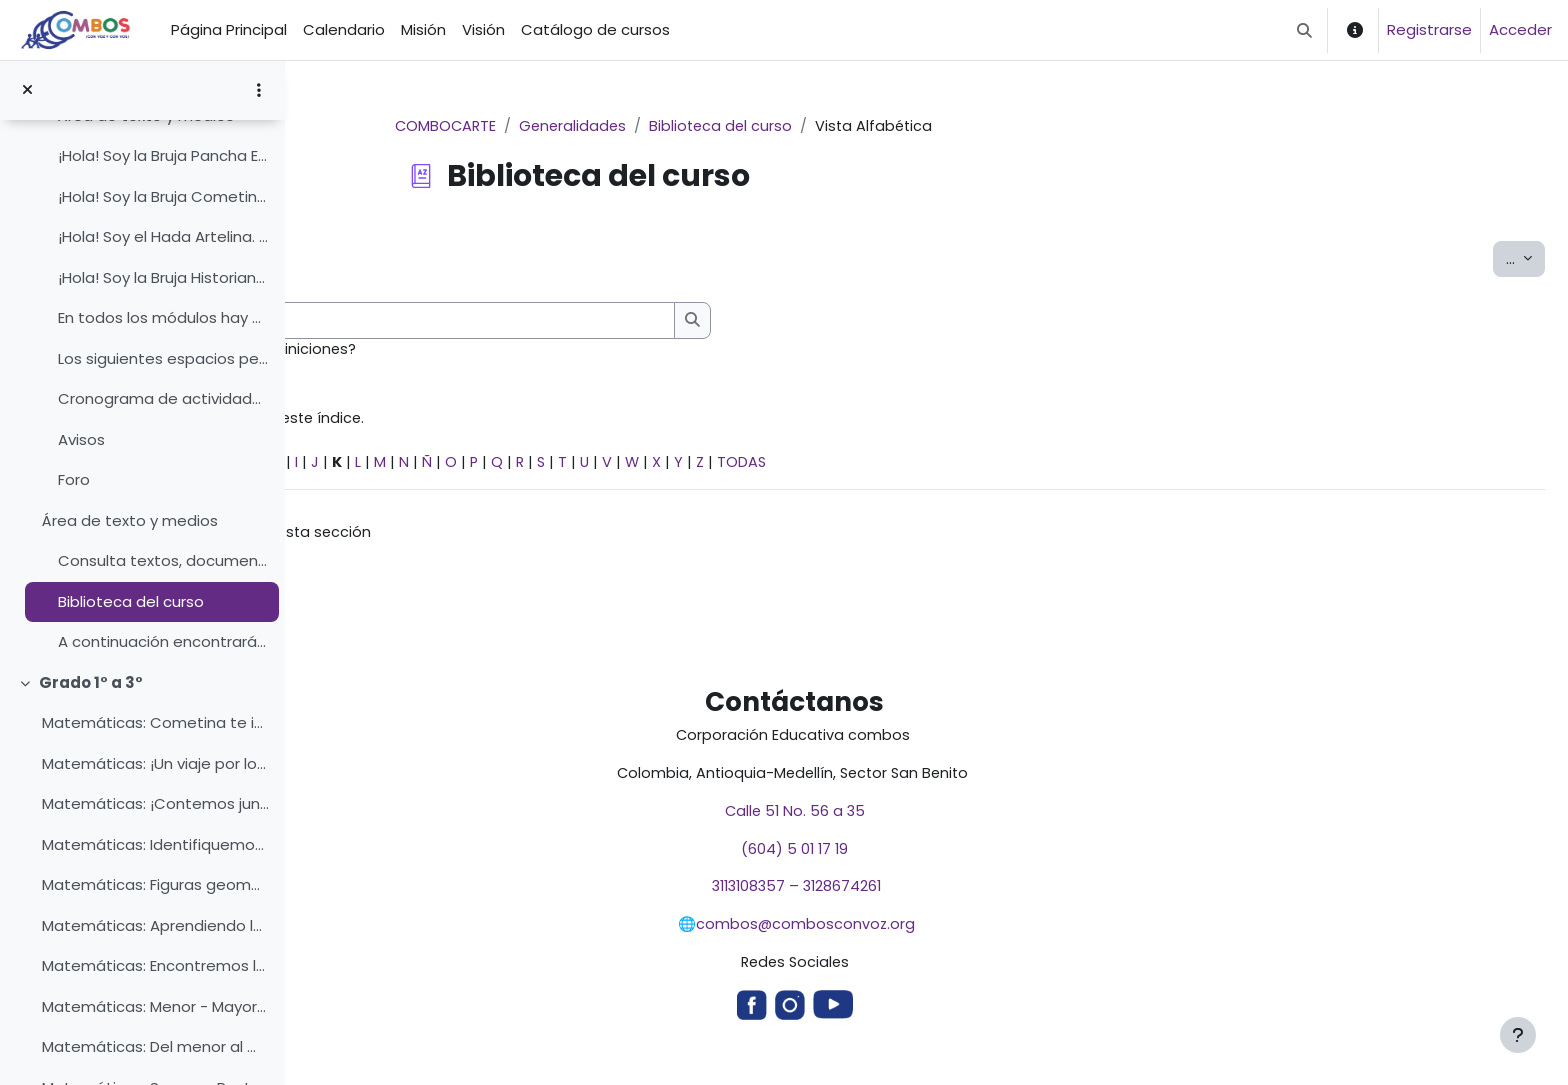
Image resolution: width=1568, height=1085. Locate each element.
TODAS (1032, 465)
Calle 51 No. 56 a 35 (935, 818)
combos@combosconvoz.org (946, 933)
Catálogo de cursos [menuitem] (595, 29)
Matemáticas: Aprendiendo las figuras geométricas (155, 925)
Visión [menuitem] (483, 29)
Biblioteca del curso (131, 601)
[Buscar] (642, 321)
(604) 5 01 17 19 (935, 856)
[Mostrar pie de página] (1518, 1035)
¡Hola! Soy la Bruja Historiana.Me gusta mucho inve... (163, 277)
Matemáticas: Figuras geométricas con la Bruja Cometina (155, 884)
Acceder (1520, 29)
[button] (1304, 30)
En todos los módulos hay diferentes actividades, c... (163, 317)
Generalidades (717, 126)
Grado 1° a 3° (91, 682)
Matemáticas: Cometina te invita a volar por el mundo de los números (155, 722)
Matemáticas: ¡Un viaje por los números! (155, 763)
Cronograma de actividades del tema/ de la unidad (163, 398)
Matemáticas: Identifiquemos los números (155, 844)
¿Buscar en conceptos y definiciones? (500, 350)
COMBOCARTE (587, 126)
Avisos (81, 439)
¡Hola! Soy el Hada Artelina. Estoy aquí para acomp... (163, 236)
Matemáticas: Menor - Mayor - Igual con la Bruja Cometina (155, 1006)
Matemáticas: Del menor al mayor (155, 1046)
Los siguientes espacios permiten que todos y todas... (163, 358)
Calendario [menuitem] (344, 29)
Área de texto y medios (130, 520)
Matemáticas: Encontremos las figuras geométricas (155, 965)
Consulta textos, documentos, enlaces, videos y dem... (163, 560)
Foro (74, 479)
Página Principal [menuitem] (229, 29)
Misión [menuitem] (423, 29)
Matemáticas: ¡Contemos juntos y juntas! (155, 803)
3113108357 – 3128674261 (935, 895)
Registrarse (1429, 29)
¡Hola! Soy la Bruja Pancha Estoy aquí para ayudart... (163, 155)
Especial (354, 465)
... (1525, 259)
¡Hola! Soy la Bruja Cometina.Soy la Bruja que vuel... (163, 196)
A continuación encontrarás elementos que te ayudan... (163, 641)
